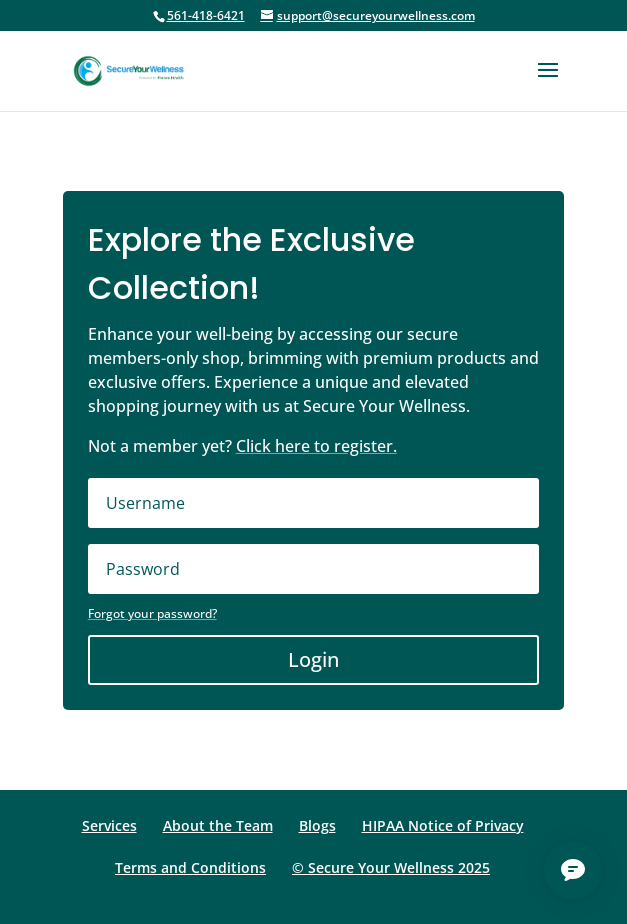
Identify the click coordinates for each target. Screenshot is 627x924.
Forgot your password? (152, 613)
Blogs (317, 825)
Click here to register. (316, 446)
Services (109, 825)
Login (313, 659)
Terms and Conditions (190, 867)
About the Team (218, 825)
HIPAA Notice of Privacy (443, 825)
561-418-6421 (206, 15)
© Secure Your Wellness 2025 (391, 867)
